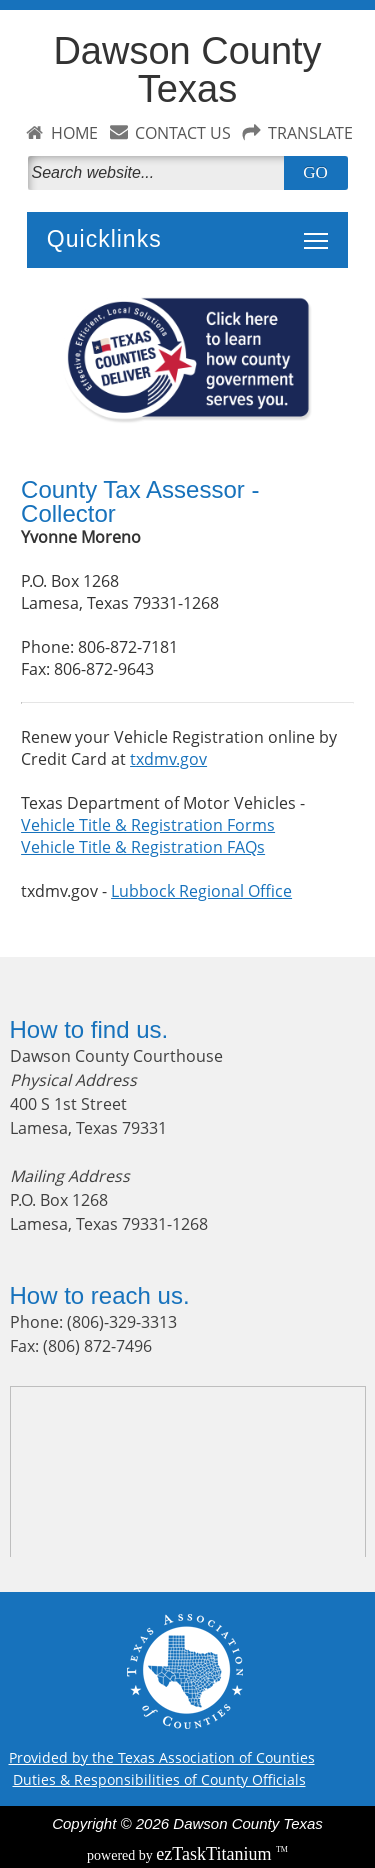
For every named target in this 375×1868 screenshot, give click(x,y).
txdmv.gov (168, 759)
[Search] (160, 173)
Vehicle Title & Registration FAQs (143, 847)
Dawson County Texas (187, 70)
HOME (74, 133)
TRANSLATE (310, 133)
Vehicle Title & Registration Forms (148, 825)
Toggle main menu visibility (321, 230)
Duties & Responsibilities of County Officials (159, 1779)
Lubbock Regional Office (201, 891)
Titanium (216, 1854)
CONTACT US (183, 133)
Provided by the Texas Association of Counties (162, 1757)
